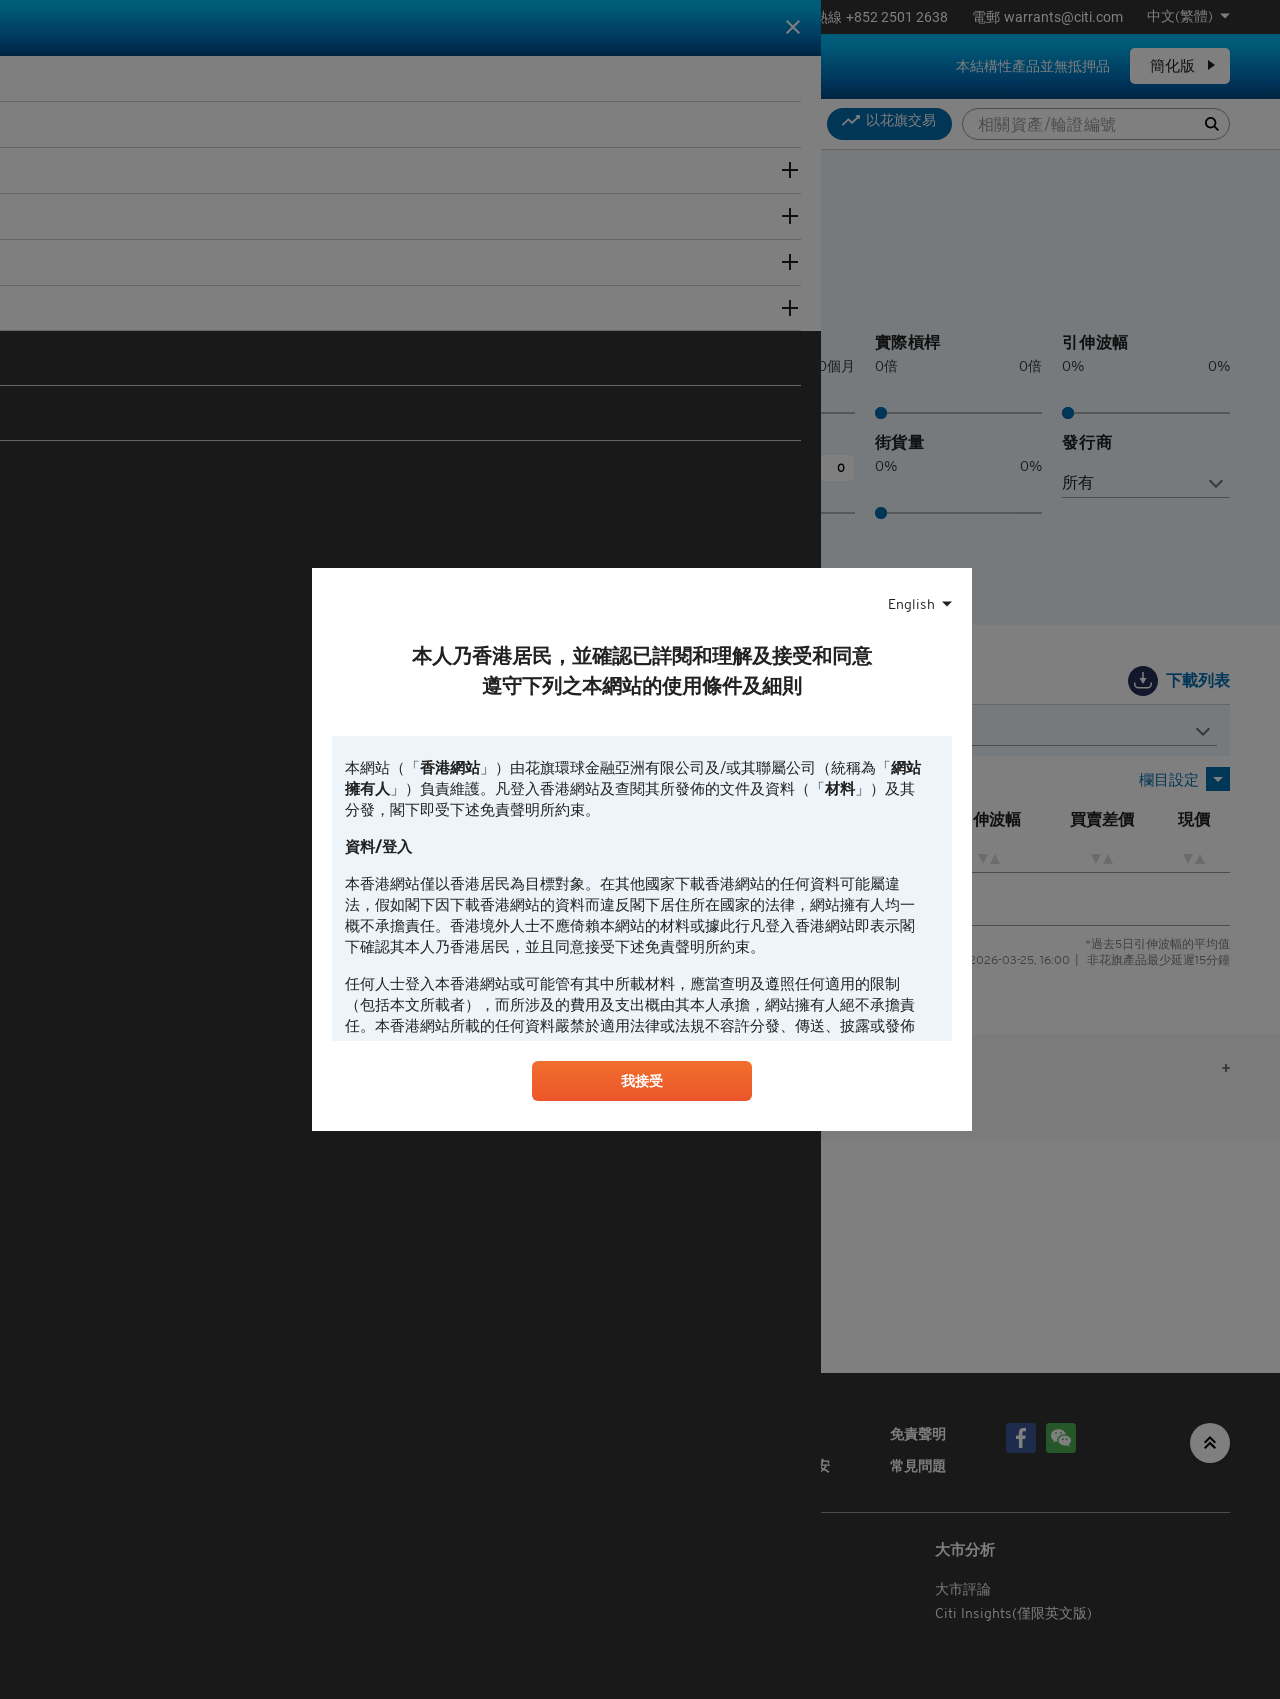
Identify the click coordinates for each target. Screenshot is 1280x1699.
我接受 (642, 1085)
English (911, 602)
